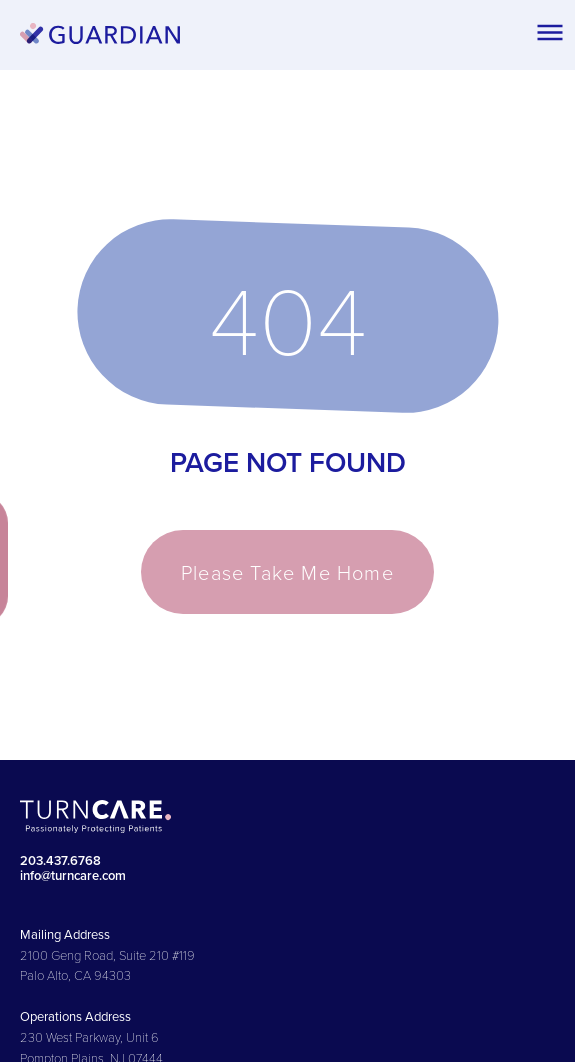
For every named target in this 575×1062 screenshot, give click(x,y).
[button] (550, 32)
